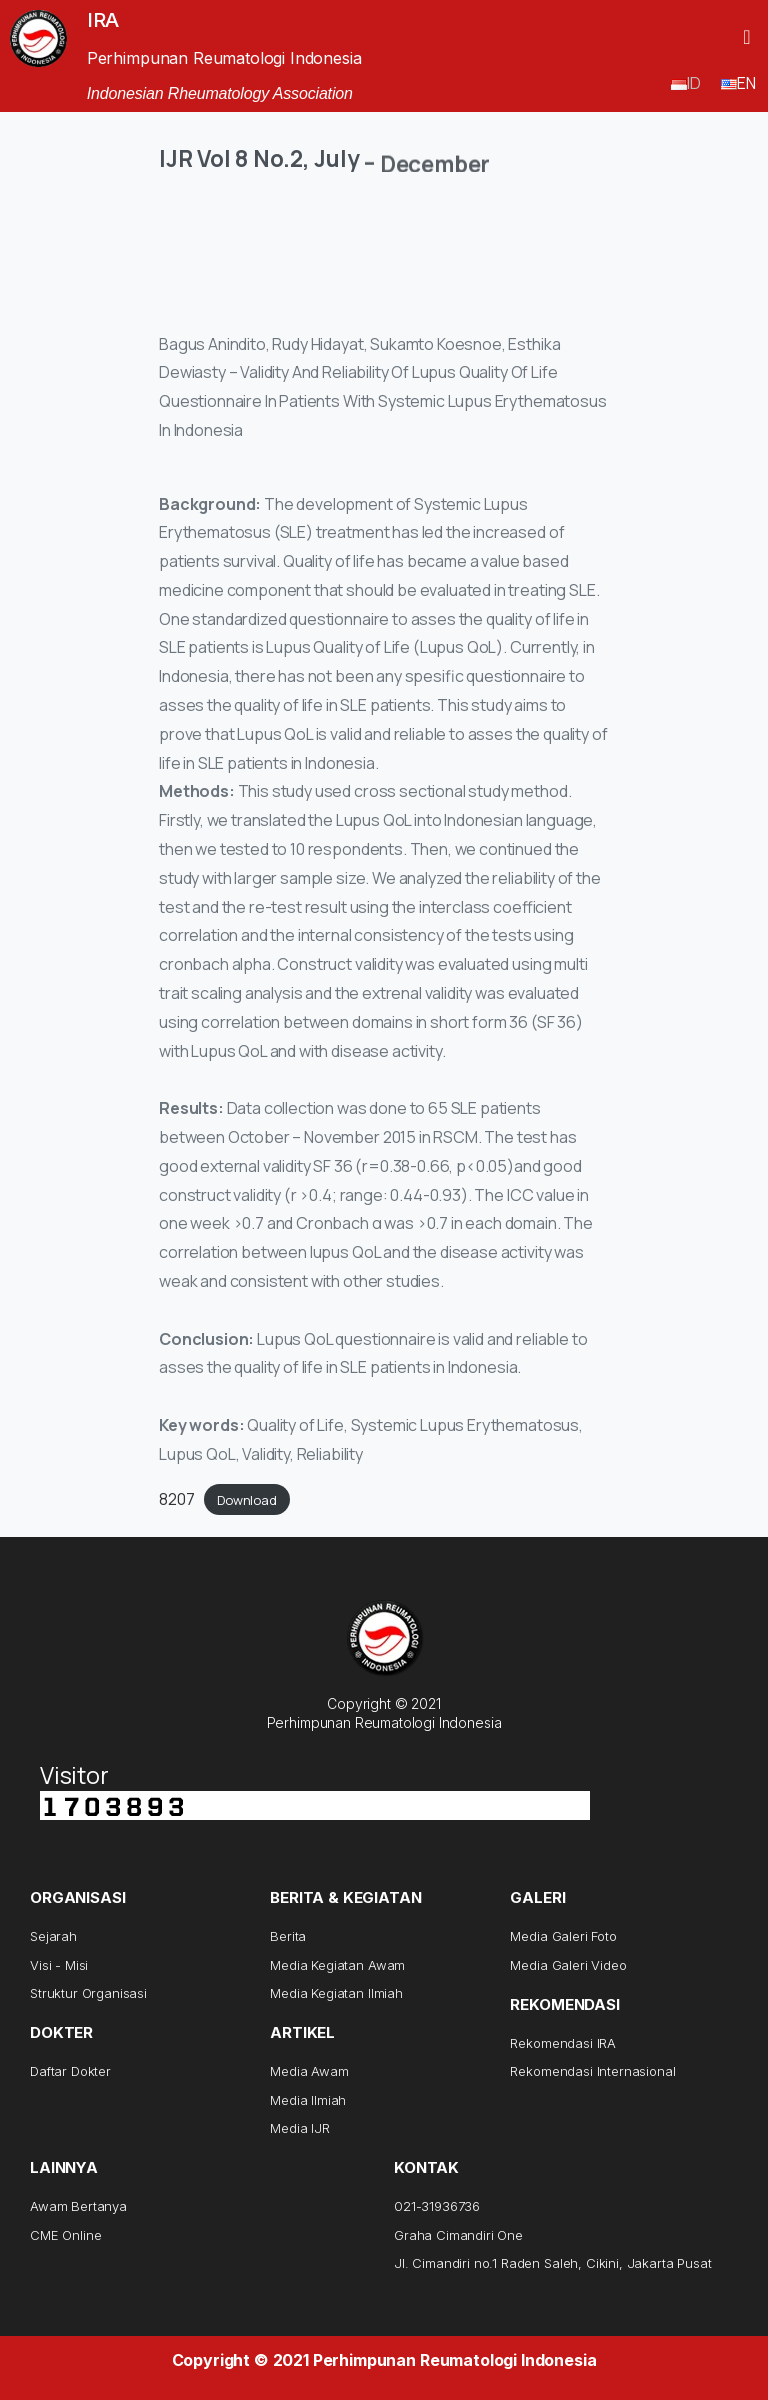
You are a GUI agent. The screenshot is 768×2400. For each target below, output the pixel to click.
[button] (746, 37)
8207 (176, 1499)
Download (247, 1500)
